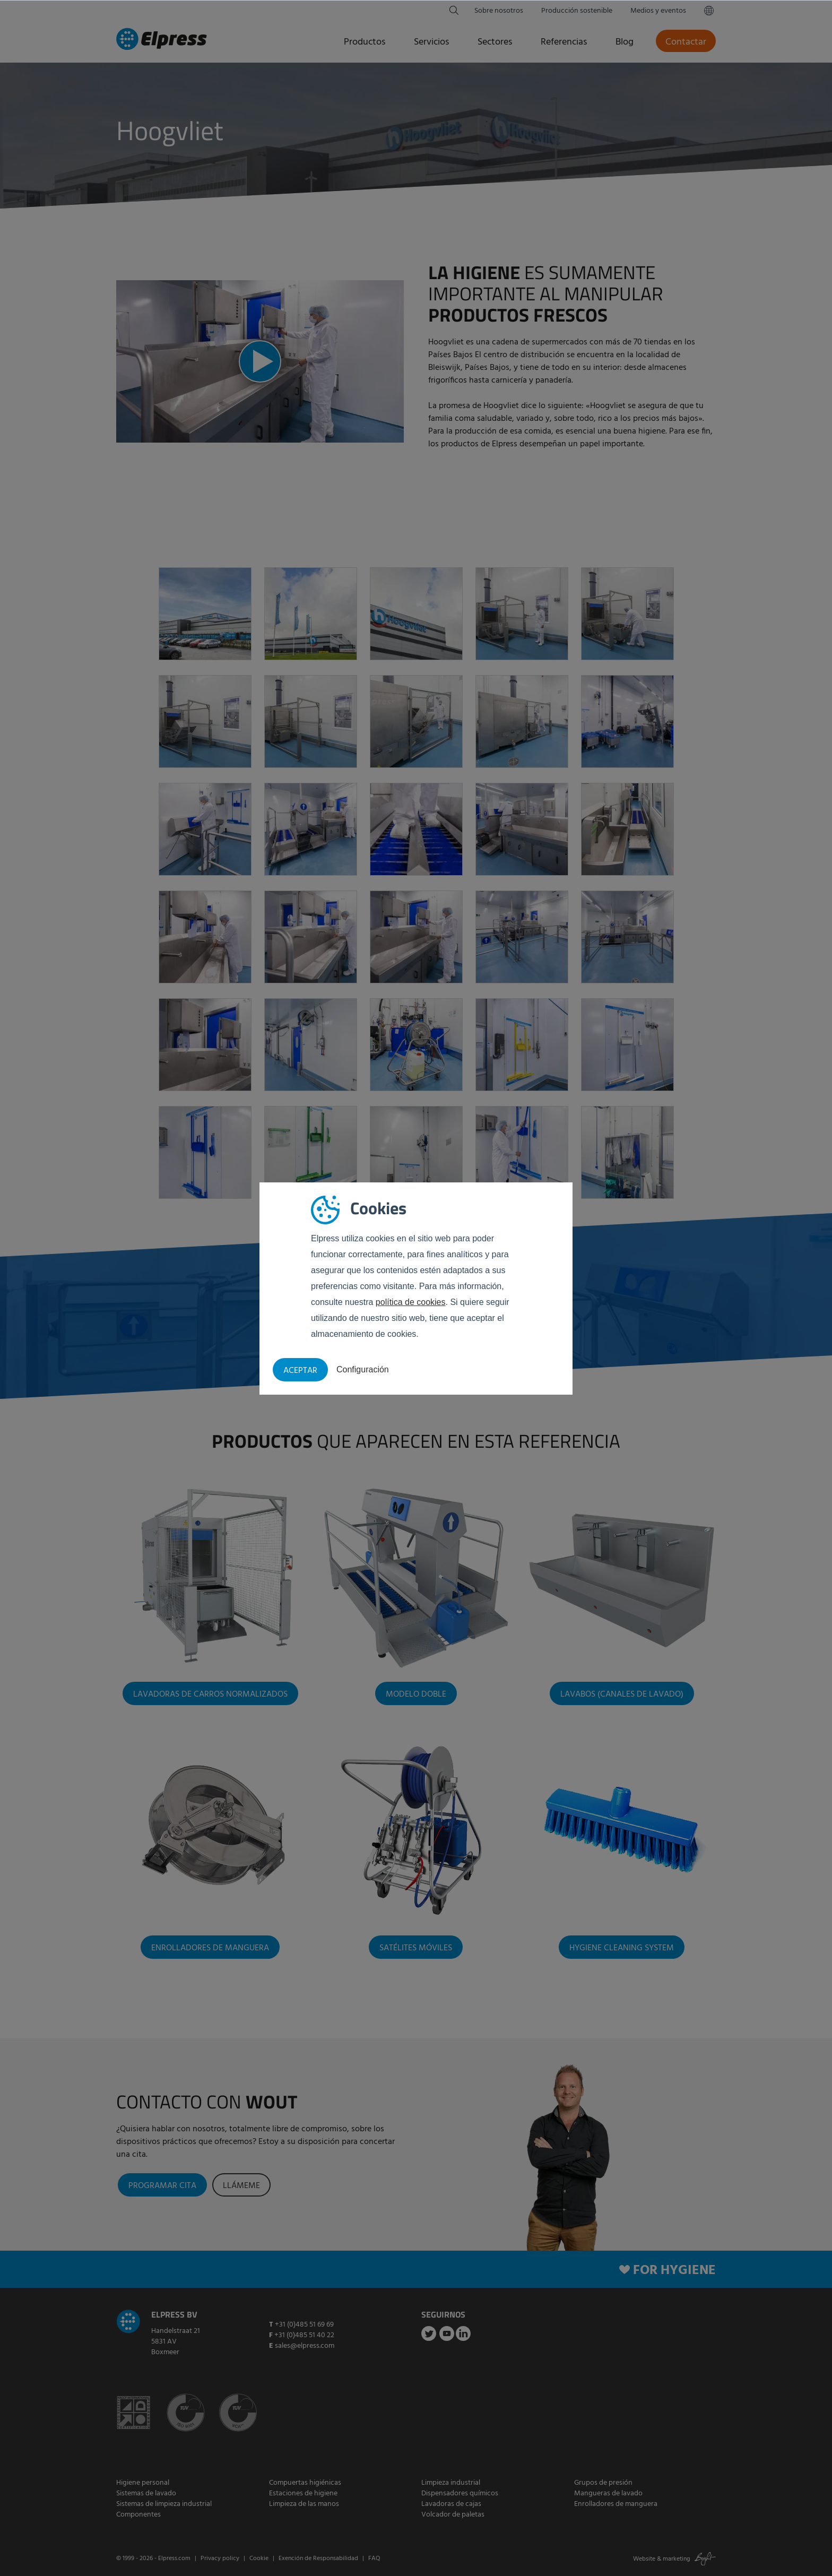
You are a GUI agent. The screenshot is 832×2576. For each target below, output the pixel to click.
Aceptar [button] (300, 1371)
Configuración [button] (362, 1369)
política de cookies (411, 1302)
